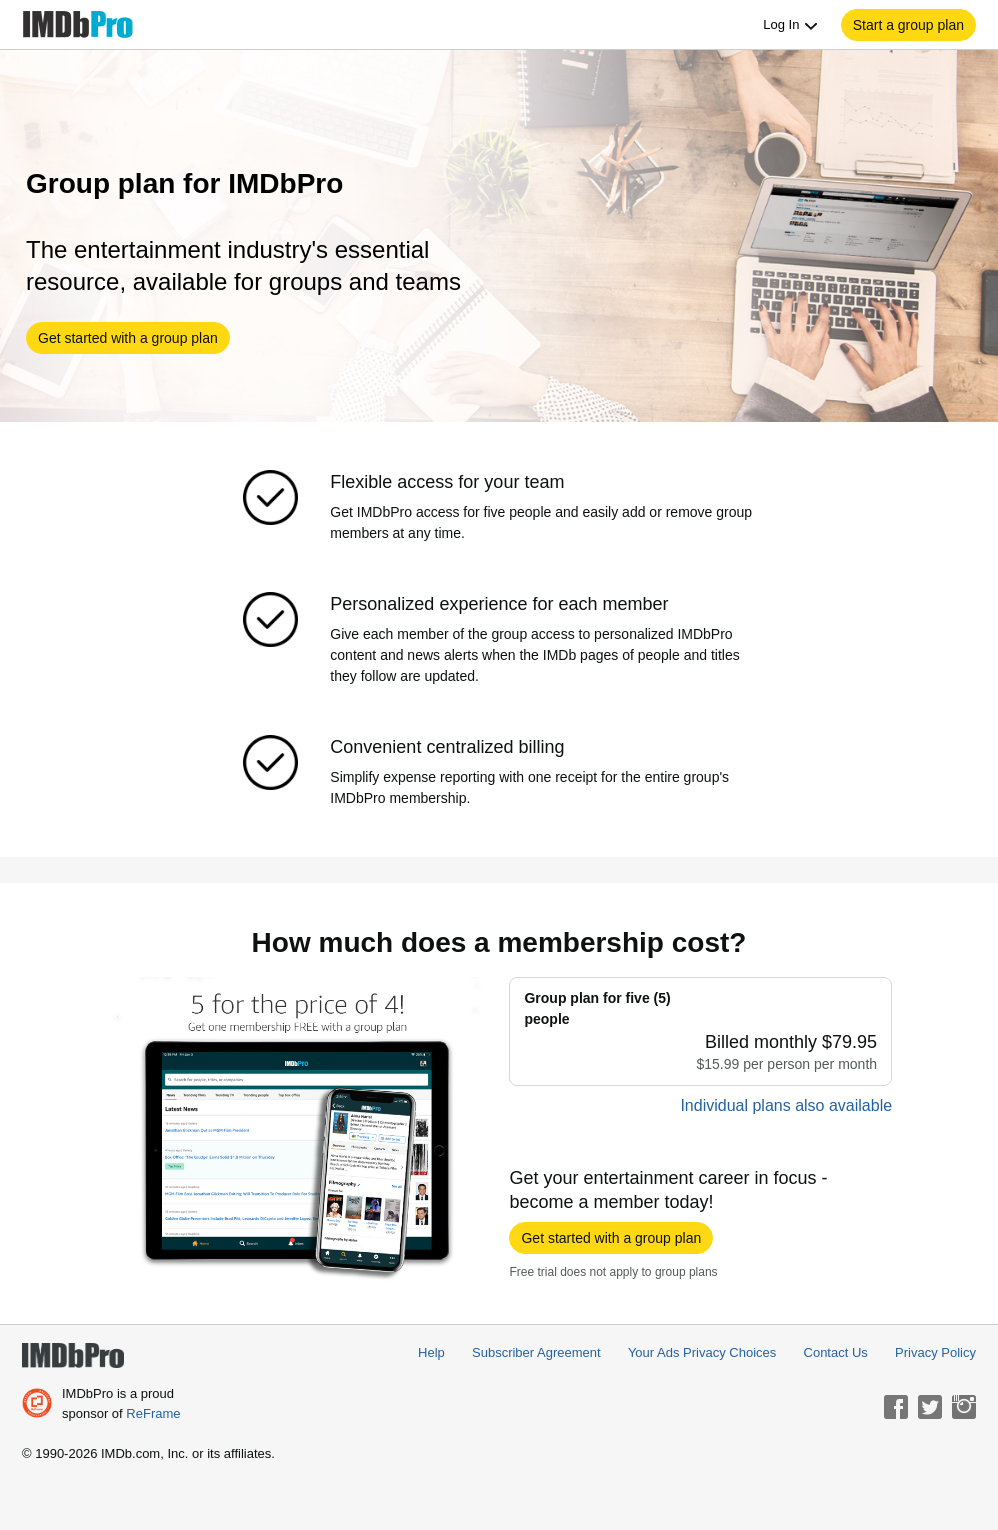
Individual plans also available (786, 1105)
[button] (908, 25)
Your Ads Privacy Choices (702, 1352)
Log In (791, 25)
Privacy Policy (935, 1352)
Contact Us (836, 1352)
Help (431, 1352)
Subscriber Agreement (536, 1352)
